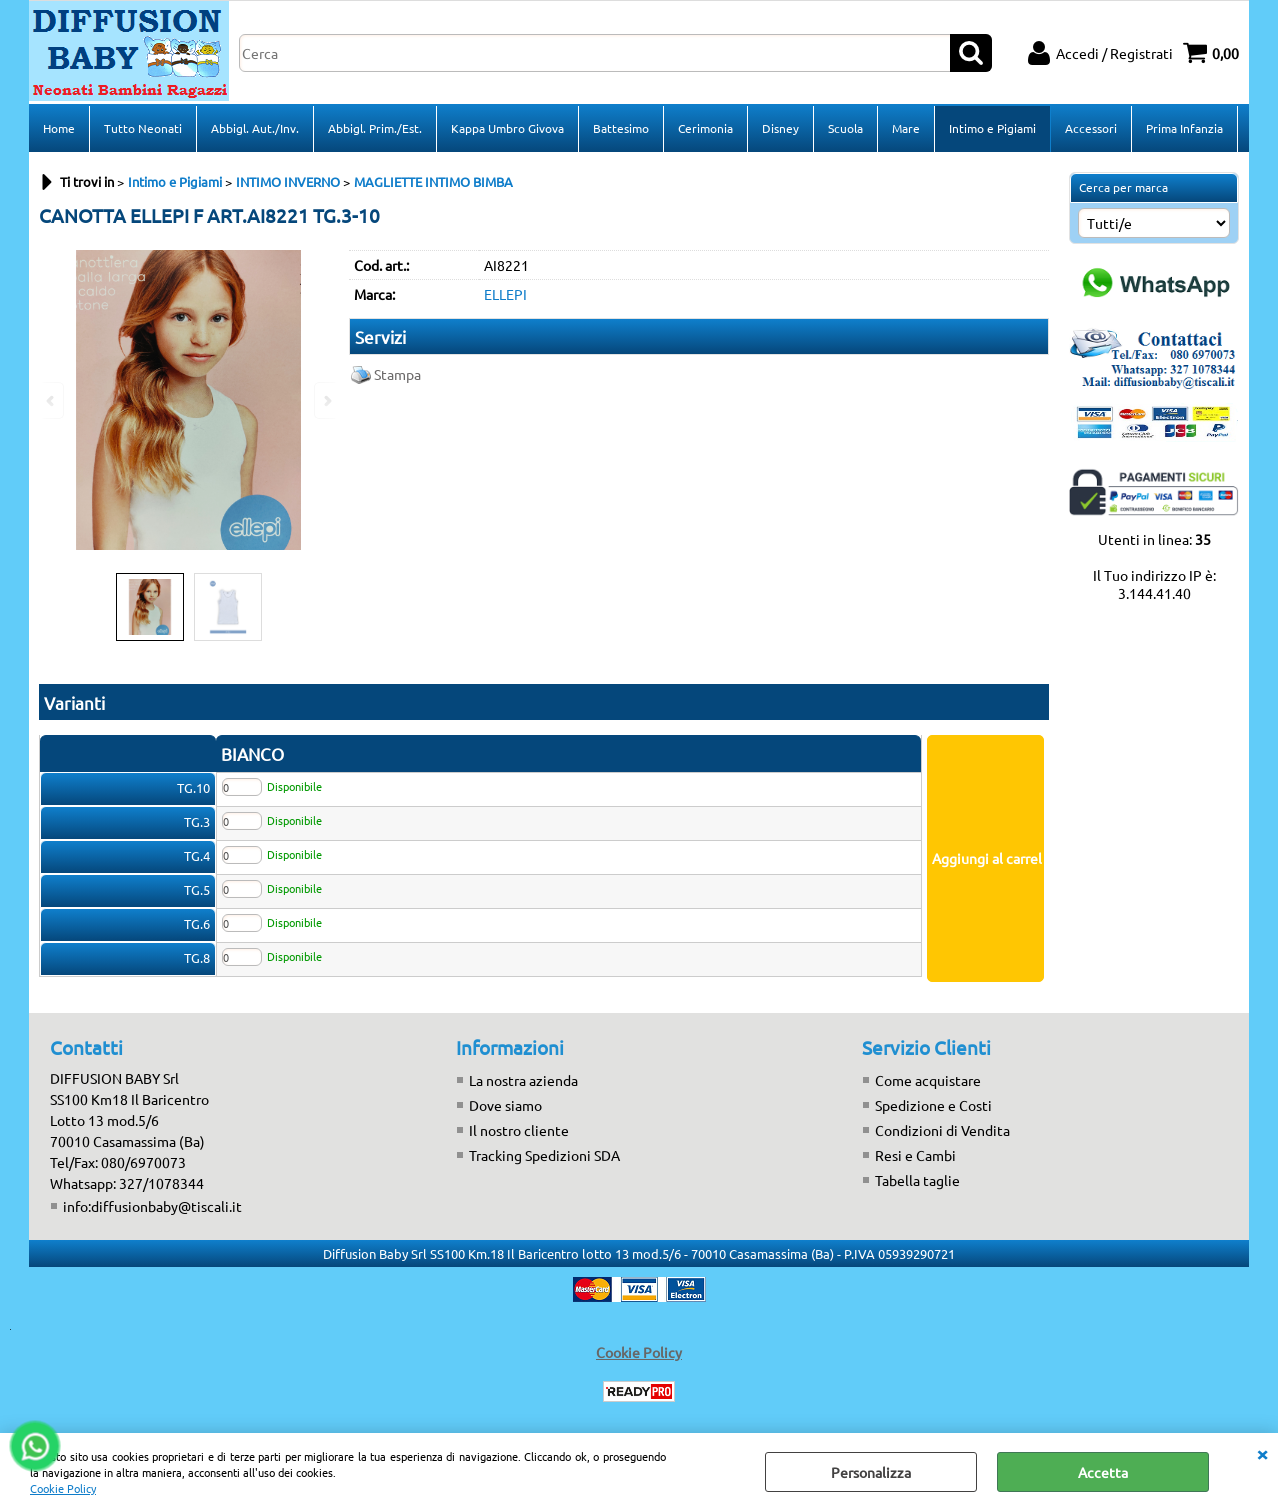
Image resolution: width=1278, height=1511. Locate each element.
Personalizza (871, 1472)
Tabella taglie (917, 1180)
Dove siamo (505, 1105)
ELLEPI (505, 294)
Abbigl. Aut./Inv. (255, 128)
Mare (906, 128)
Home (59, 128)
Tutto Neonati (143, 128)
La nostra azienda (523, 1080)
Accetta (1103, 1472)
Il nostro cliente (519, 1130)
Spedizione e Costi (933, 1105)
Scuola (845, 128)
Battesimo (621, 128)
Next (326, 400)
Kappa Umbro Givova (507, 128)
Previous (52, 400)
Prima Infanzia (1184, 128)
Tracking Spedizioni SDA (544, 1155)
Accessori (1091, 128)
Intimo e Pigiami (992, 128)
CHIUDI (1262, 1453)
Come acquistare (928, 1080)
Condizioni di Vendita (942, 1130)
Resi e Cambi (915, 1155)
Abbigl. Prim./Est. (375, 128)
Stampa (397, 374)
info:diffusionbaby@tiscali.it (152, 1206)
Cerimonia (705, 128)
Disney (780, 128)
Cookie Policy (63, 1488)
